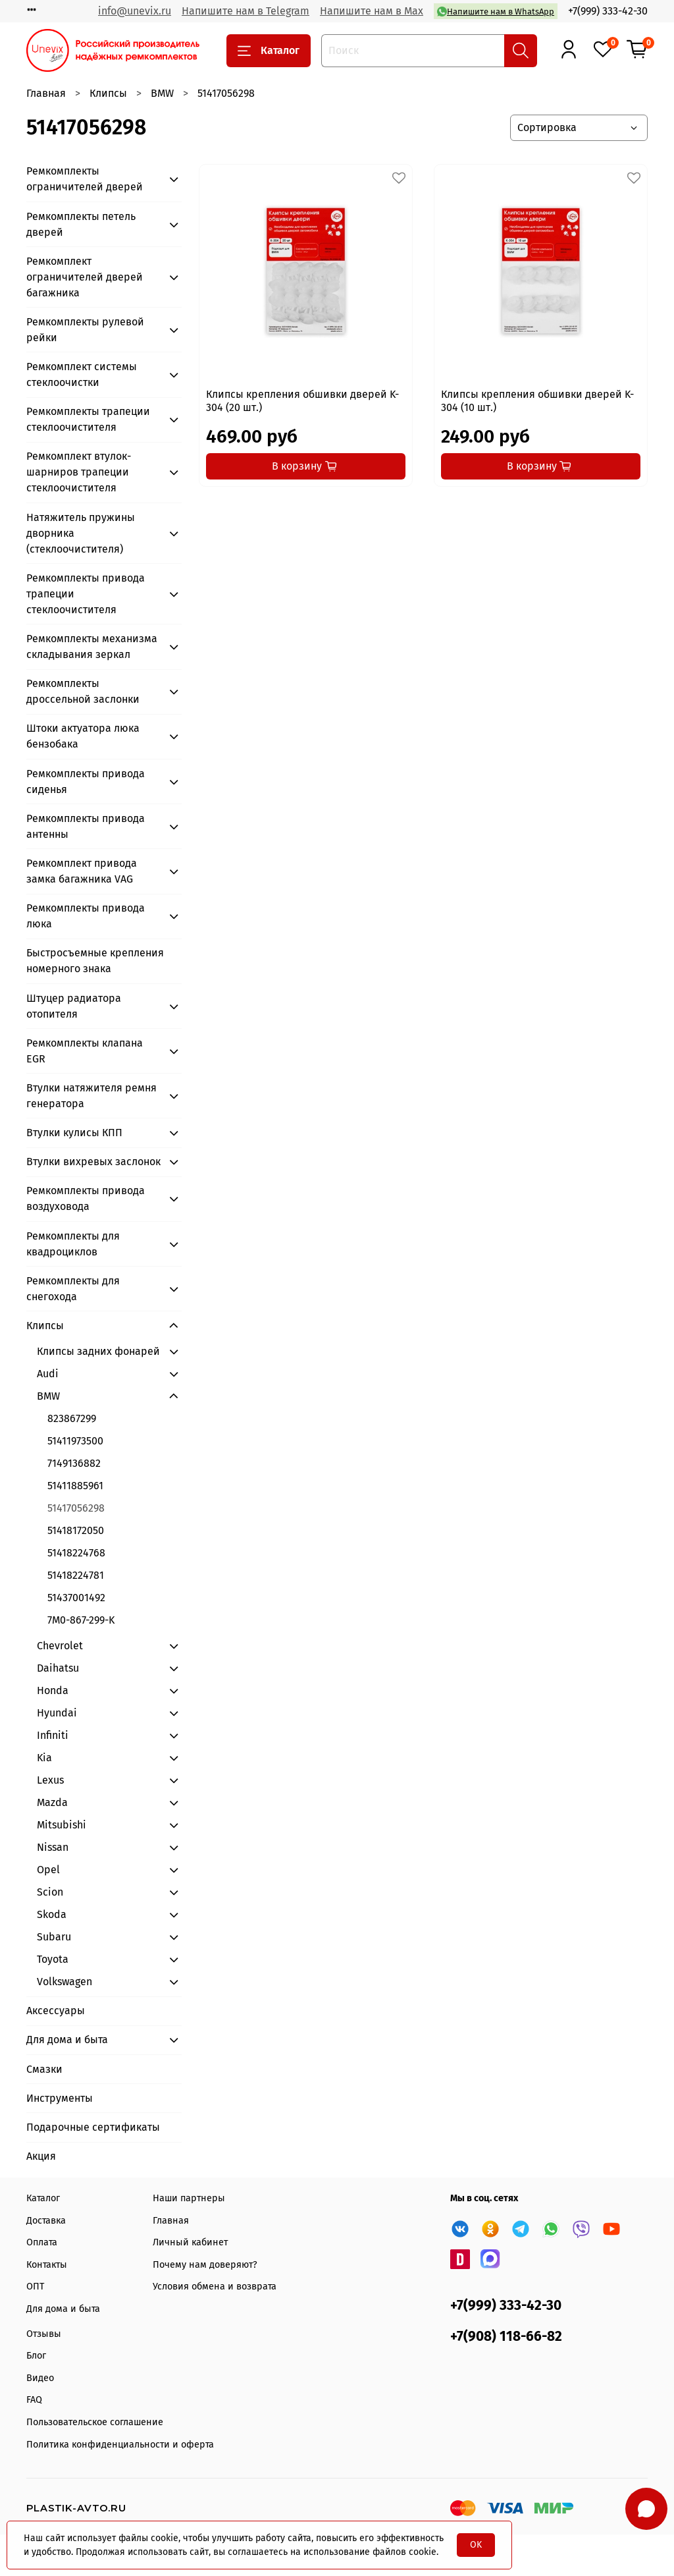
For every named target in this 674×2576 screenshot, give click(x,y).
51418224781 (75, 1575)
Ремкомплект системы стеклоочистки (81, 374)
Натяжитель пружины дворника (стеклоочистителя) (80, 533)
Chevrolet (60, 1645)
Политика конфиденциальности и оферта (120, 2444)
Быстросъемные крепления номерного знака (95, 960)
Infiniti (52, 1735)
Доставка (46, 2220)
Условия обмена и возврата (214, 2286)
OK (476, 2544)
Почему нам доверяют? (205, 2264)
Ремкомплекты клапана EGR (84, 1051)
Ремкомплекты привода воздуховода (85, 1198)
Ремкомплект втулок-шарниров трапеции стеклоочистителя (78, 472)
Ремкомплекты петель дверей (81, 224)
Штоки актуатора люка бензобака (83, 736)
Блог (36, 2355)
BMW (162, 93)
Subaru (54, 1937)
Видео (40, 2378)
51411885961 (75, 1485)
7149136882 (74, 1463)
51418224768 (76, 1553)
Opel (48, 1869)
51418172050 (75, 1530)
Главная (46, 93)
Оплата (41, 2242)
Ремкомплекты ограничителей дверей (84, 179)
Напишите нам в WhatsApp (495, 11)
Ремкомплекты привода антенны (85, 826)
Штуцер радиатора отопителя (73, 1006)
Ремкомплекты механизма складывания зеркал (91, 646)
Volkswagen (64, 1981)
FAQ (34, 2399)
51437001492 (76, 1597)
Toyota (52, 1959)
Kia (44, 1757)
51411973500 (75, 1441)
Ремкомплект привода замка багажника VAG (81, 871)
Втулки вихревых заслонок (93, 1161)
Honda (52, 1690)
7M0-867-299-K (81, 1620)
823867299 (71, 1418)
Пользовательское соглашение (94, 2422)
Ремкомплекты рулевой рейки (85, 329)
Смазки (44, 2069)
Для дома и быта (67, 2039)
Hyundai (57, 1713)
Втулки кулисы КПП (74, 1132)
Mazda (52, 1802)
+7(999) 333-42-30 (608, 11)
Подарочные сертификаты (93, 2127)
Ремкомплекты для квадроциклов (73, 1244)
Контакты (46, 2264)
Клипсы (108, 93)
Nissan (52, 1847)
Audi (48, 1373)
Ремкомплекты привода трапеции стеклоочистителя (85, 594)
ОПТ (35, 2286)
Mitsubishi (61, 1825)
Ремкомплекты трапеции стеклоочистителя (88, 419)
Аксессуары (55, 2010)
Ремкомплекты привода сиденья (85, 781)
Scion (50, 1892)
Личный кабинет (190, 2242)
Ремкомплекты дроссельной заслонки (83, 691)
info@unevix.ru (134, 11)
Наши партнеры (189, 2198)
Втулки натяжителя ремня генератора (91, 1096)
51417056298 (76, 1508)
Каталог (268, 50)
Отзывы (43, 2334)
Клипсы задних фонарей (98, 1351)
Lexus (50, 1780)
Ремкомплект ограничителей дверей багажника (84, 277)
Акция (41, 2156)
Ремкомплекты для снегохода (73, 1288)
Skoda (51, 1914)
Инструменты (59, 2098)
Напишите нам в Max (371, 11)
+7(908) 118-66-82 (506, 2336)
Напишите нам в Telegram (245, 11)
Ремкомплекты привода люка (85, 916)
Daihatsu (58, 1668)
